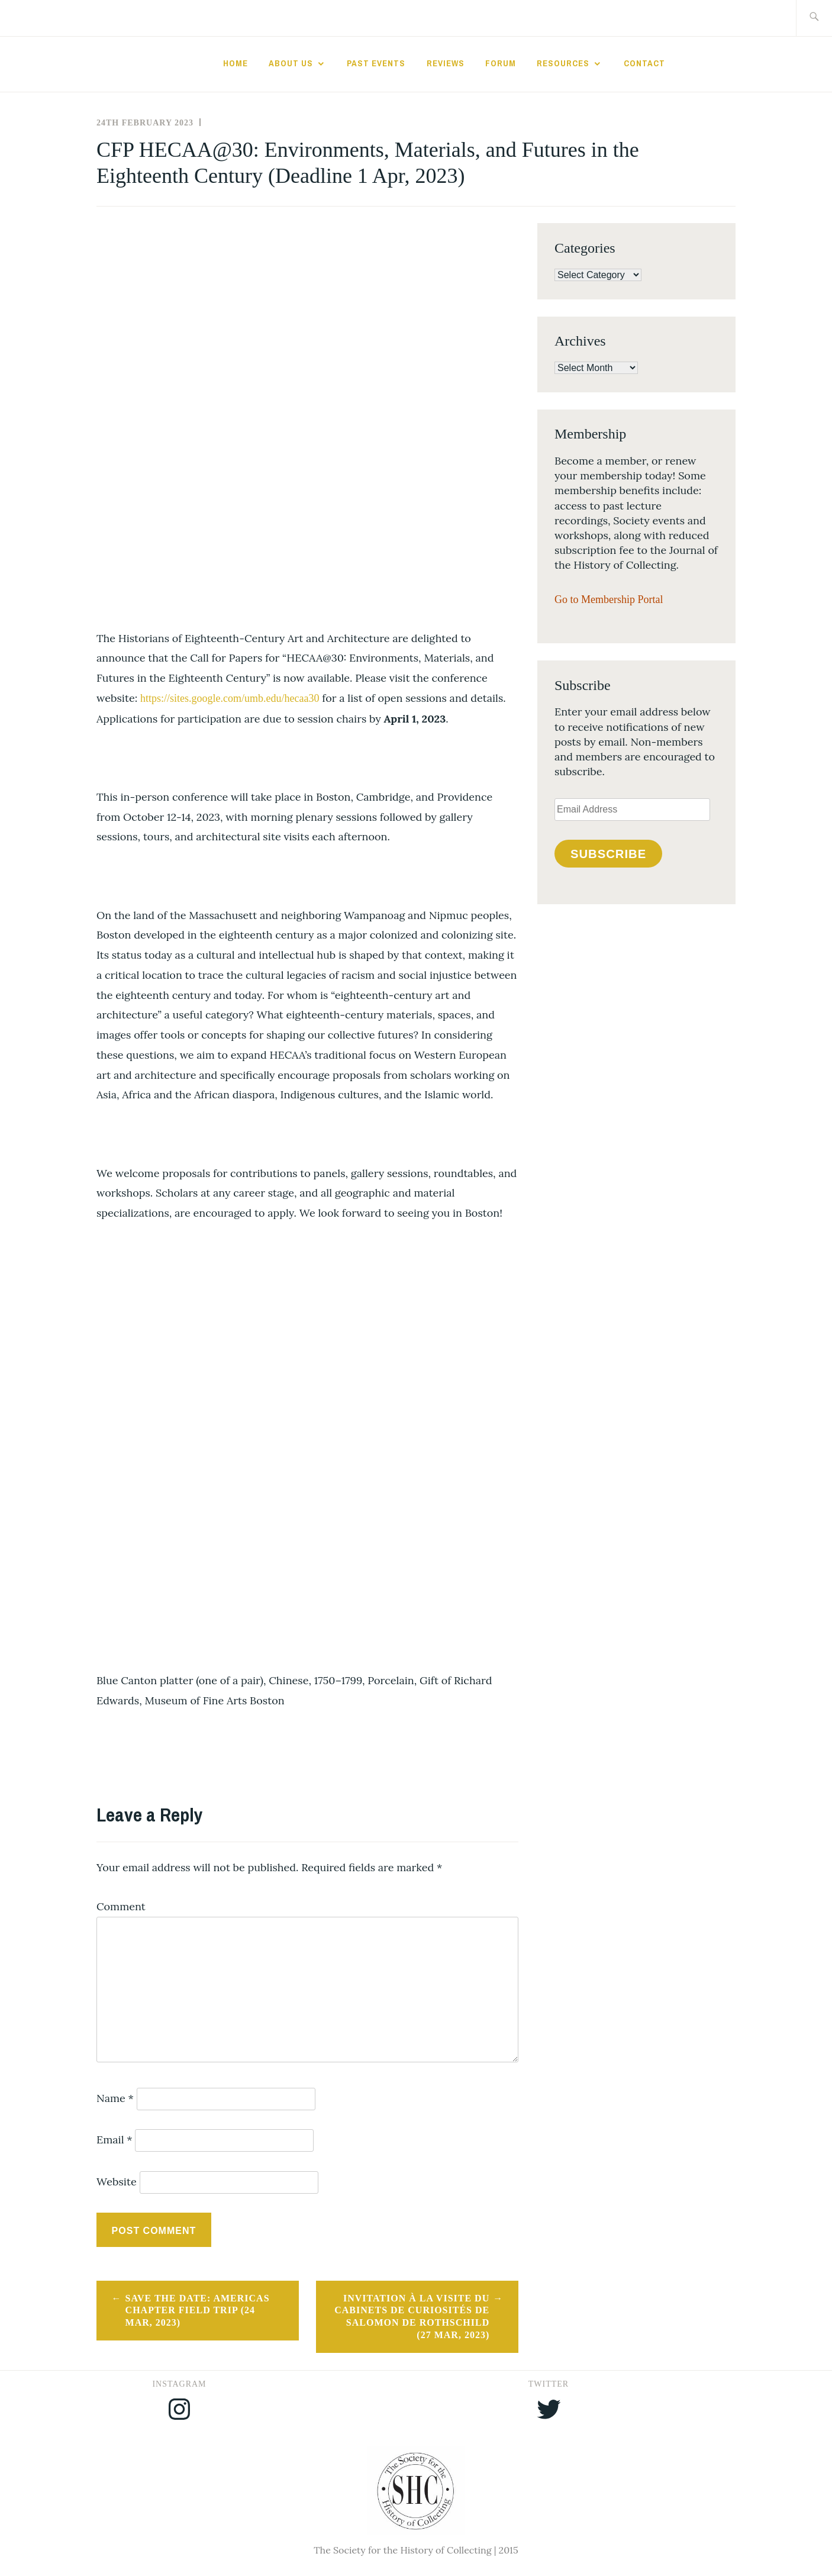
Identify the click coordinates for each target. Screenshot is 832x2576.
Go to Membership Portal (608, 599)
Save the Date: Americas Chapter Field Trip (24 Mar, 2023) (197, 2310)
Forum (500, 63)
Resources (563, 63)
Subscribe (608, 853)
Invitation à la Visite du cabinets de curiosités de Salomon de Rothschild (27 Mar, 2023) (411, 2316)
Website (116, 2181)
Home (235, 63)
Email (114, 2139)
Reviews (446, 63)
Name (115, 2098)
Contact (644, 63)
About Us (291, 63)
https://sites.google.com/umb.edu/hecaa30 (229, 698)
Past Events (376, 63)
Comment (121, 1906)
